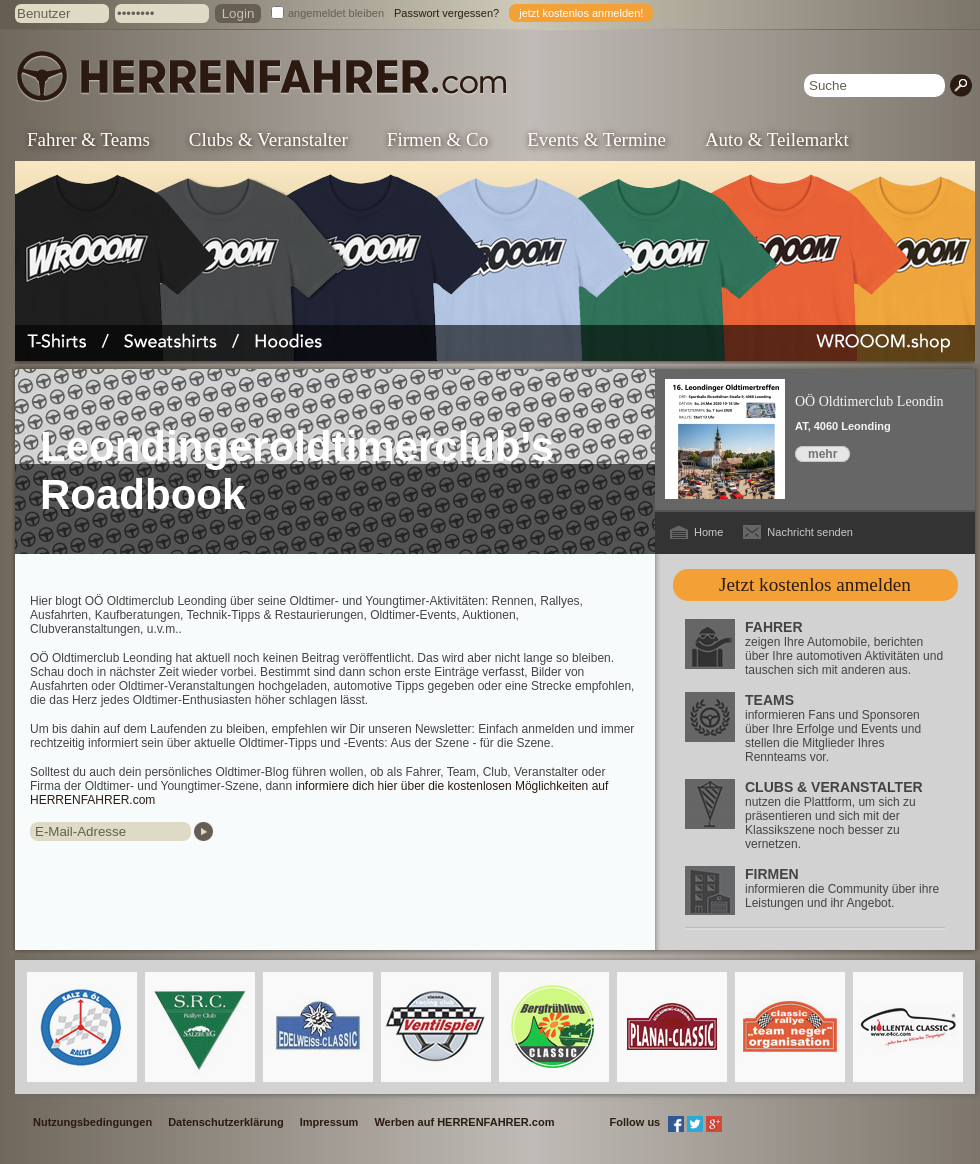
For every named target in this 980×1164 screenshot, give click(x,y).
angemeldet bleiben (336, 13)
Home (708, 532)
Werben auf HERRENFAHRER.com (464, 1122)
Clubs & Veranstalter (268, 139)
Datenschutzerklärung (226, 1122)
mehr (822, 454)
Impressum (329, 1122)
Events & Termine (596, 139)
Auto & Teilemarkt (777, 139)
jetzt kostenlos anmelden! (581, 13)
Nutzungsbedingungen (92, 1122)
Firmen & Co (437, 139)
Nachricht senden (810, 532)
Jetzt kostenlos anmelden (815, 584)
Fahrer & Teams (88, 139)
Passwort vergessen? (446, 13)
